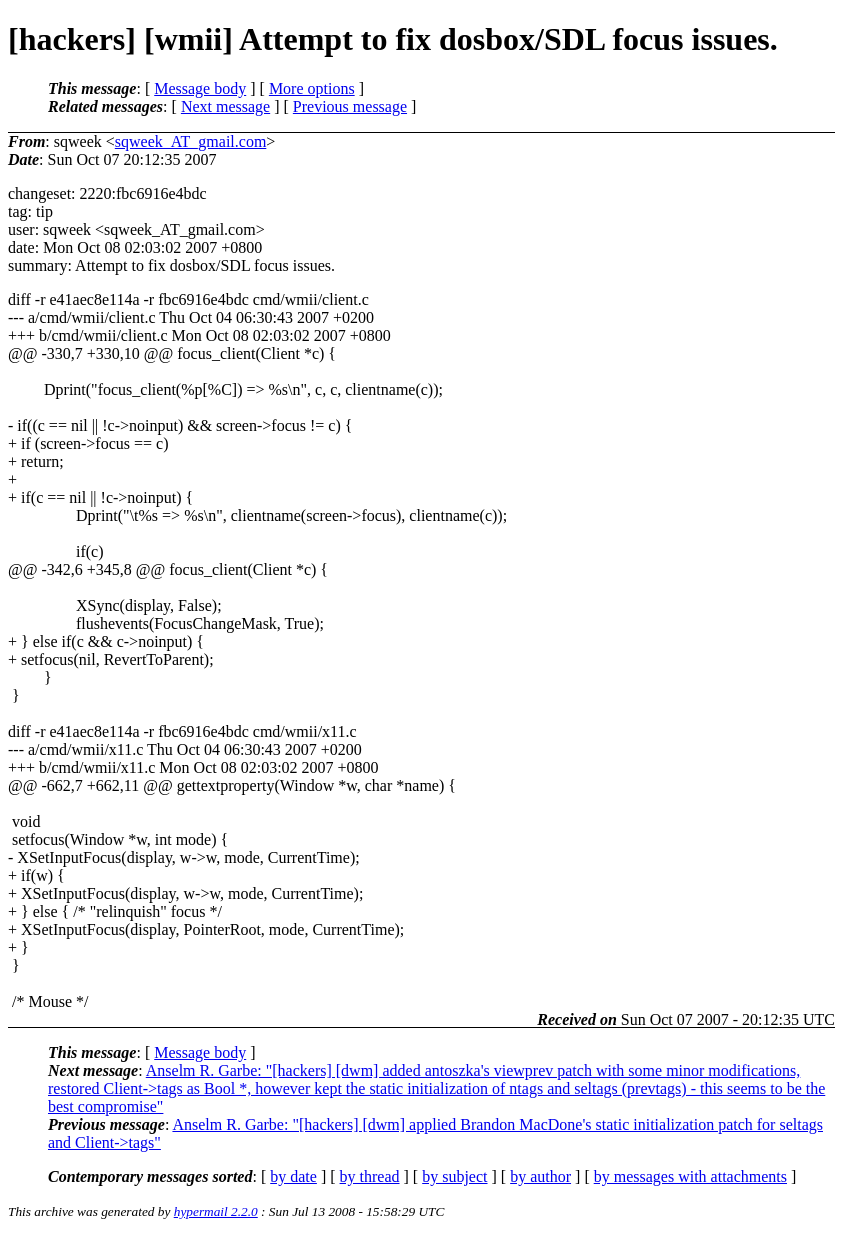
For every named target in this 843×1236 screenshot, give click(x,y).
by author (540, 1176)
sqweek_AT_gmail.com (191, 141)
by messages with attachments (690, 1176)
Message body (200, 88)
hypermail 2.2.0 (216, 1211)
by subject (454, 1176)
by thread (370, 1176)
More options (312, 88)
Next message (225, 106)
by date (293, 1176)
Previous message (350, 106)
